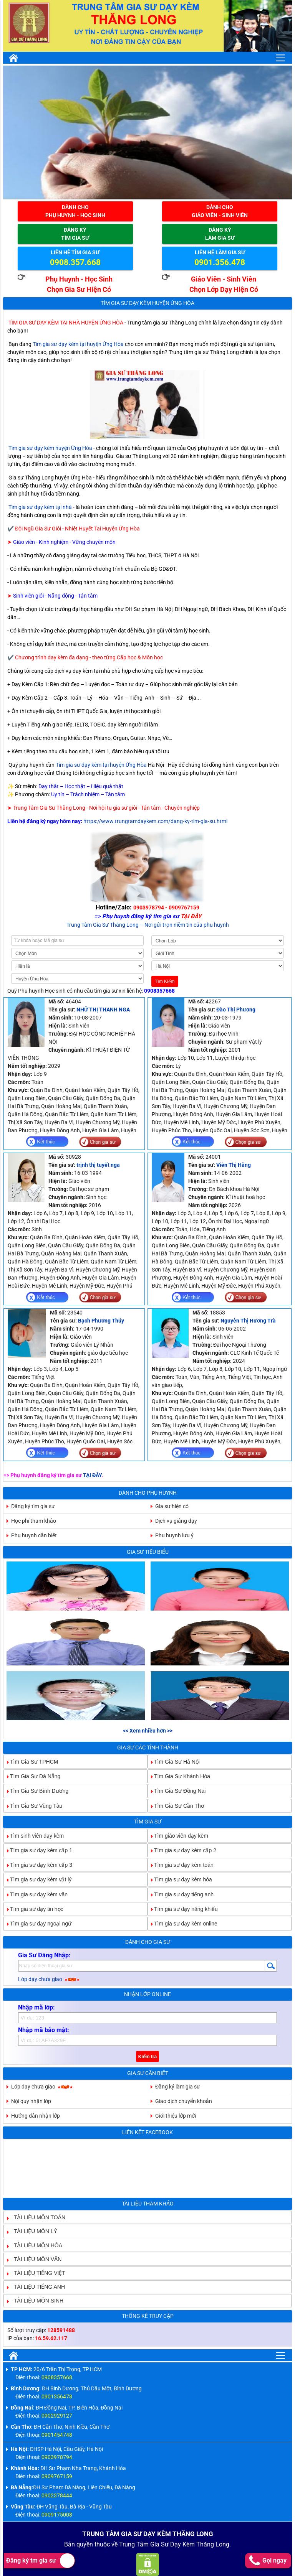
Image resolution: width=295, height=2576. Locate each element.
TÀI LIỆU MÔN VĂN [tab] (35, 2259)
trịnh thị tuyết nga (98, 1165)
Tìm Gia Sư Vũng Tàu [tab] (33, 1805)
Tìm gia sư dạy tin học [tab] (33, 1909)
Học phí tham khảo (33, 1521)
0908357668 (159, 991)
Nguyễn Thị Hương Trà (248, 1321)
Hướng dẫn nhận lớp (35, 2116)
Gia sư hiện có (172, 1506)
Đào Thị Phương (235, 1009)
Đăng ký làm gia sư (177, 2087)
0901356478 (56, 2396)
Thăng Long (212, 2544)
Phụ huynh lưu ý (174, 1535)
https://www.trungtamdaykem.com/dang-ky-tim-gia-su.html (155, 821)
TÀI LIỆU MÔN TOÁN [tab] (36, 2217)
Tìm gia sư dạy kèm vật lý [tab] (37, 1879)
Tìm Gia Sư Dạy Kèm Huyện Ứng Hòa (147, 303)
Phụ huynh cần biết (34, 1535)
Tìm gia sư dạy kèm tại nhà (40, 507)
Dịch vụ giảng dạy (176, 1521)
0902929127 (56, 2416)
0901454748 (56, 2435)
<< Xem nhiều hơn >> (147, 1731)
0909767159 (56, 2476)
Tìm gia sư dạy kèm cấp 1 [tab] (38, 1850)
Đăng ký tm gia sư (40, 2560)
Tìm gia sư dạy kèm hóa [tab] (180, 1879)
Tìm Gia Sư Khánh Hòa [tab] (179, 1776)
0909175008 (56, 2515)
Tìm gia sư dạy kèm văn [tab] (36, 1894)
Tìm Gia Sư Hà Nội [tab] (174, 1762)
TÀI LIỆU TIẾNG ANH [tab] (36, 2287)
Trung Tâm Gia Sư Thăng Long (102, 925)
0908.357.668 (75, 262)
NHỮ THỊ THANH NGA (103, 1009)
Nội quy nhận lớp (31, 2101)
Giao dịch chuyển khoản (183, 2101)
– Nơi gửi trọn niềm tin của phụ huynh (184, 925)
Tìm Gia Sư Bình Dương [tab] (36, 1791)
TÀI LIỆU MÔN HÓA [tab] (35, 2245)
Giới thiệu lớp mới (175, 2116)
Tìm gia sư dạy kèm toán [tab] (181, 1865)
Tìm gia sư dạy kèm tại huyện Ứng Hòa (78, 344)
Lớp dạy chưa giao (49, 1979)
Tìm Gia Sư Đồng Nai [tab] (177, 1791)
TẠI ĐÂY (92, 1475)
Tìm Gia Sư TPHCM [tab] (31, 1762)
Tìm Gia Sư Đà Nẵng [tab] (32, 1776)
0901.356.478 (219, 262)
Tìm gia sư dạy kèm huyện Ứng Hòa (50, 448)
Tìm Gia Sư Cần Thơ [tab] (176, 1805)
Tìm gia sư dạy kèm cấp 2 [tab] (182, 1850)
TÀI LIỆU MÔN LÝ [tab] (32, 2231)
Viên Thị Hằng (233, 1165)
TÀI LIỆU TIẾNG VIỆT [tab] (36, 2273)
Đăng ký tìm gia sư (33, 1506)
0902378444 (56, 2495)
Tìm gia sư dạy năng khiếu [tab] (183, 1909)
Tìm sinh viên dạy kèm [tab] (34, 1835)
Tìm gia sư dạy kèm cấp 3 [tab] (38, 1865)
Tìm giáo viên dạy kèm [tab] (178, 1835)
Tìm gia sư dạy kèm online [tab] (182, 1923)
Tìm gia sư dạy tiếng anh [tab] (181, 1894)
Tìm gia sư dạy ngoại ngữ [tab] (37, 1923)
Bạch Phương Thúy (101, 1321)
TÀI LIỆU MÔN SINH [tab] (35, 2301)
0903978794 (56, 2457)
